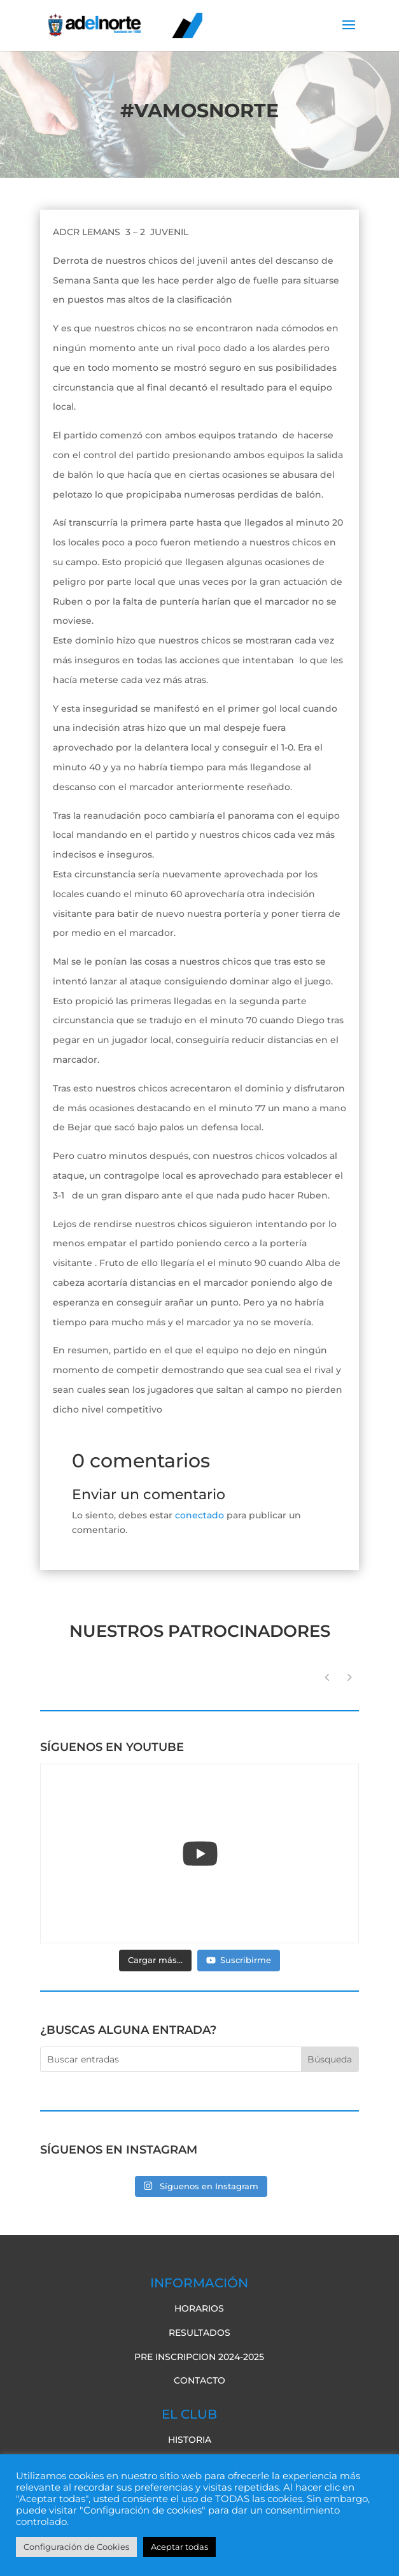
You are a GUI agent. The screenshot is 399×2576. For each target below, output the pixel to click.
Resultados (199, 2332)
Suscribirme (238, 1960)
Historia (189, 2439)
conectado (199, 1515)
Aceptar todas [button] (179, 2547)
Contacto (199, 2380)
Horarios (199, 2308)
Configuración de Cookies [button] (76, 2547)
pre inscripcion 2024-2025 (199, 2357)
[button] (349, 1677)
